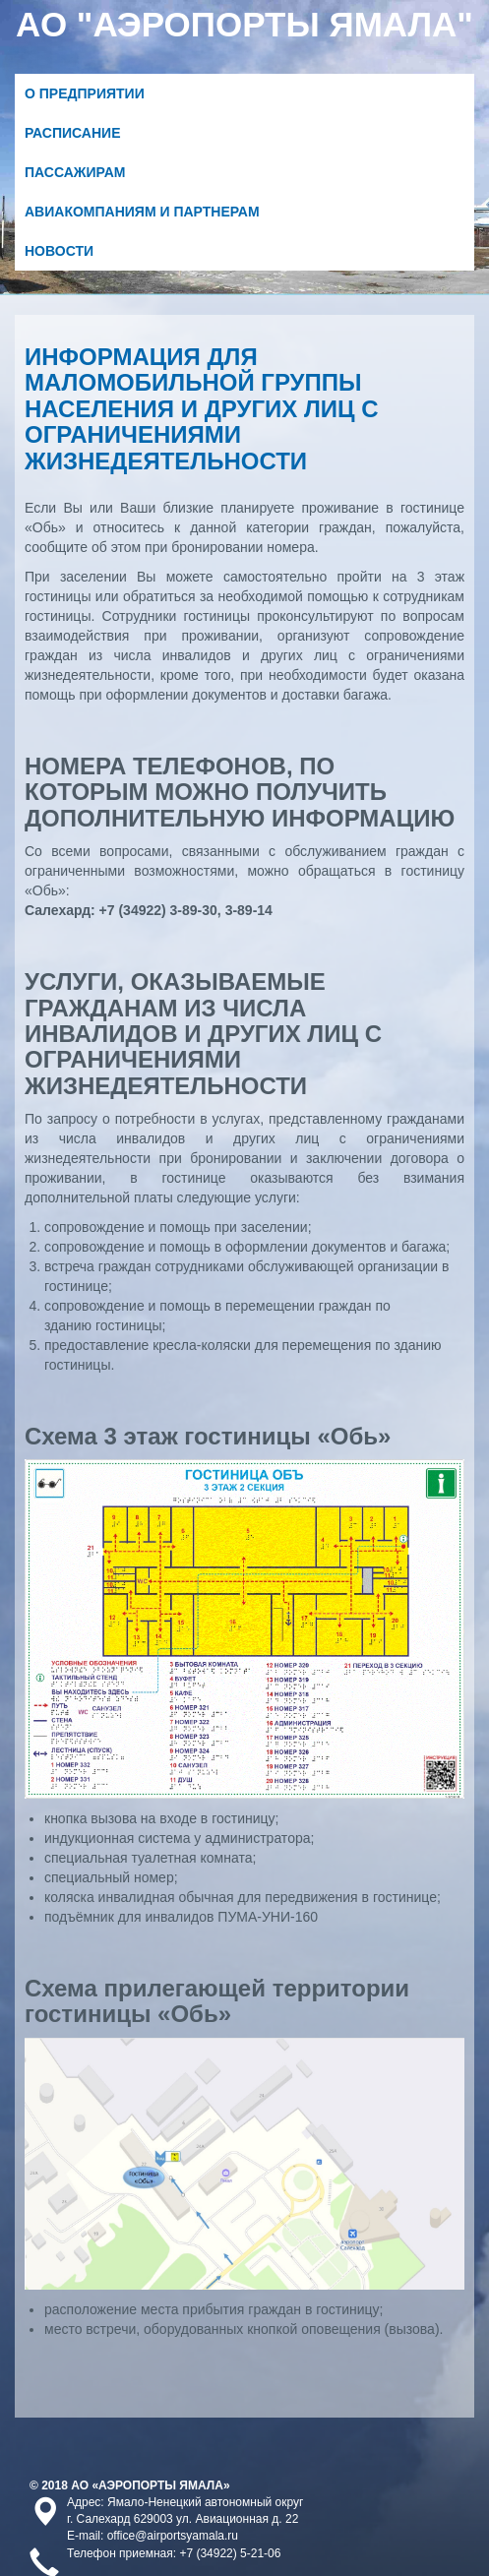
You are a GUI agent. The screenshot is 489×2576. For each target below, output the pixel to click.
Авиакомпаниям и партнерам (142, 211)
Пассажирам (75, 172)
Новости (59, 251)
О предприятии (85, 93)
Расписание (73, 133)
